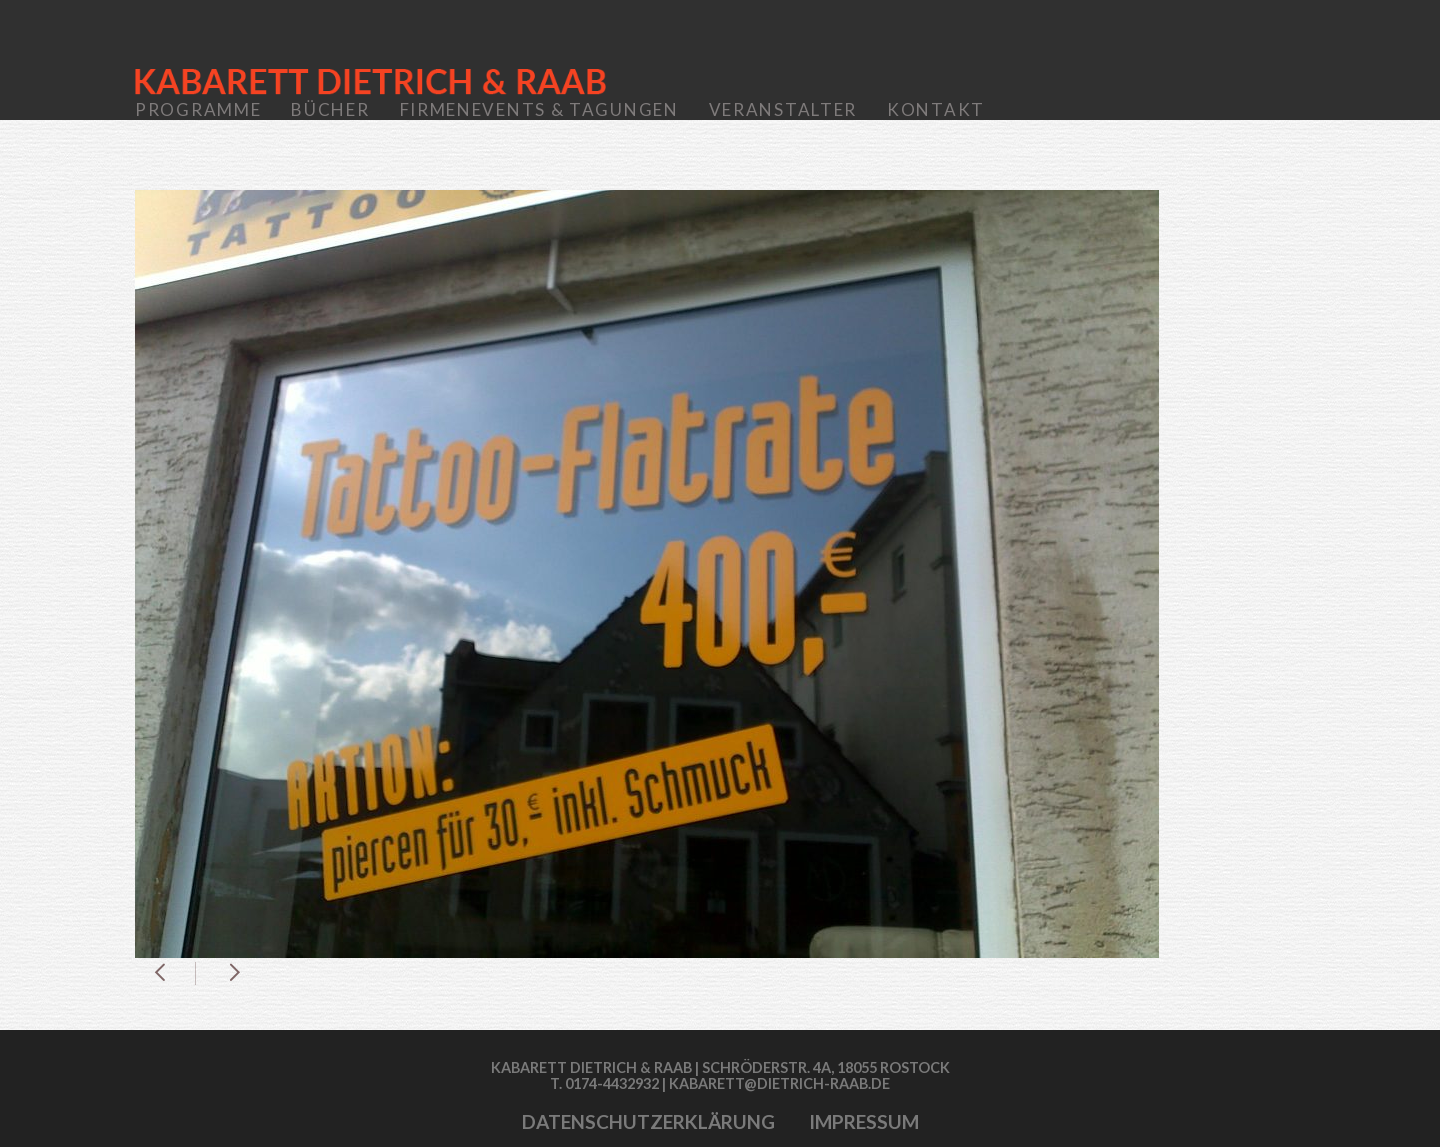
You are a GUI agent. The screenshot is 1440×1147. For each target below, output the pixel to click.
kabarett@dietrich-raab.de (779, 1083)
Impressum (864, 1121)
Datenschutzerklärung (648, 1121)
